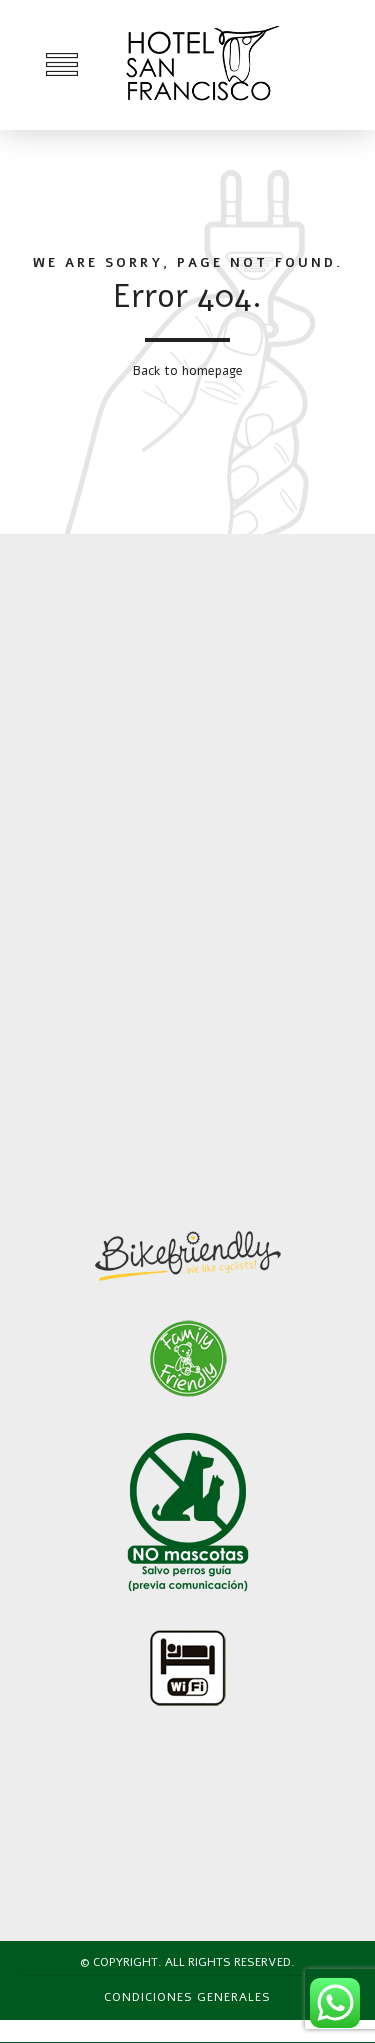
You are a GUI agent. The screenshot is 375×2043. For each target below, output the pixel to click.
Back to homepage (188, 371)
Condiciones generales (187, 1997)
